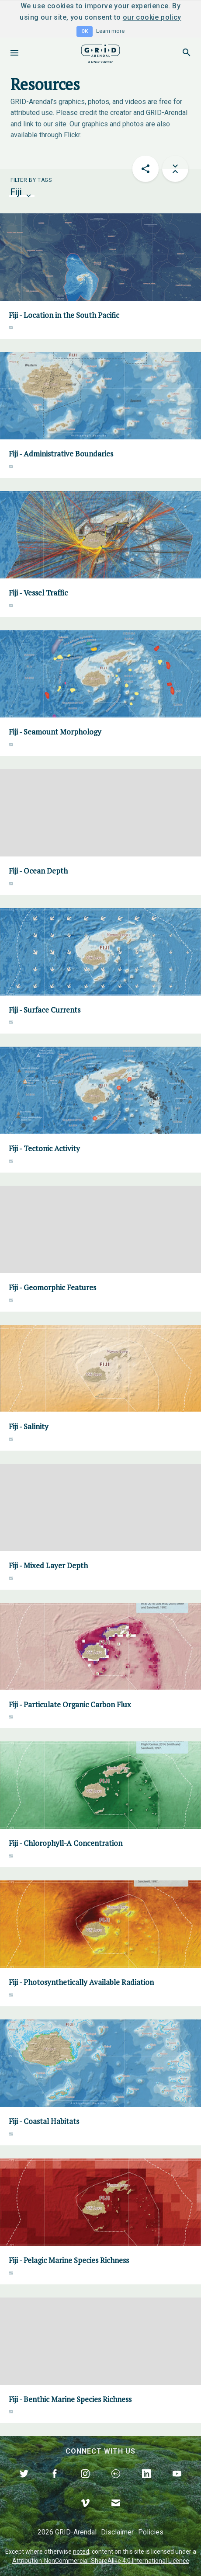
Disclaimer (117, 2532)
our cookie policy (152, 17)
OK (84, 31)
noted (81, 2551)
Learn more (110, 31)
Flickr (72, 135)
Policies (150, 2532)
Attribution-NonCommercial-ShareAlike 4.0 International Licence (100, 2560)
